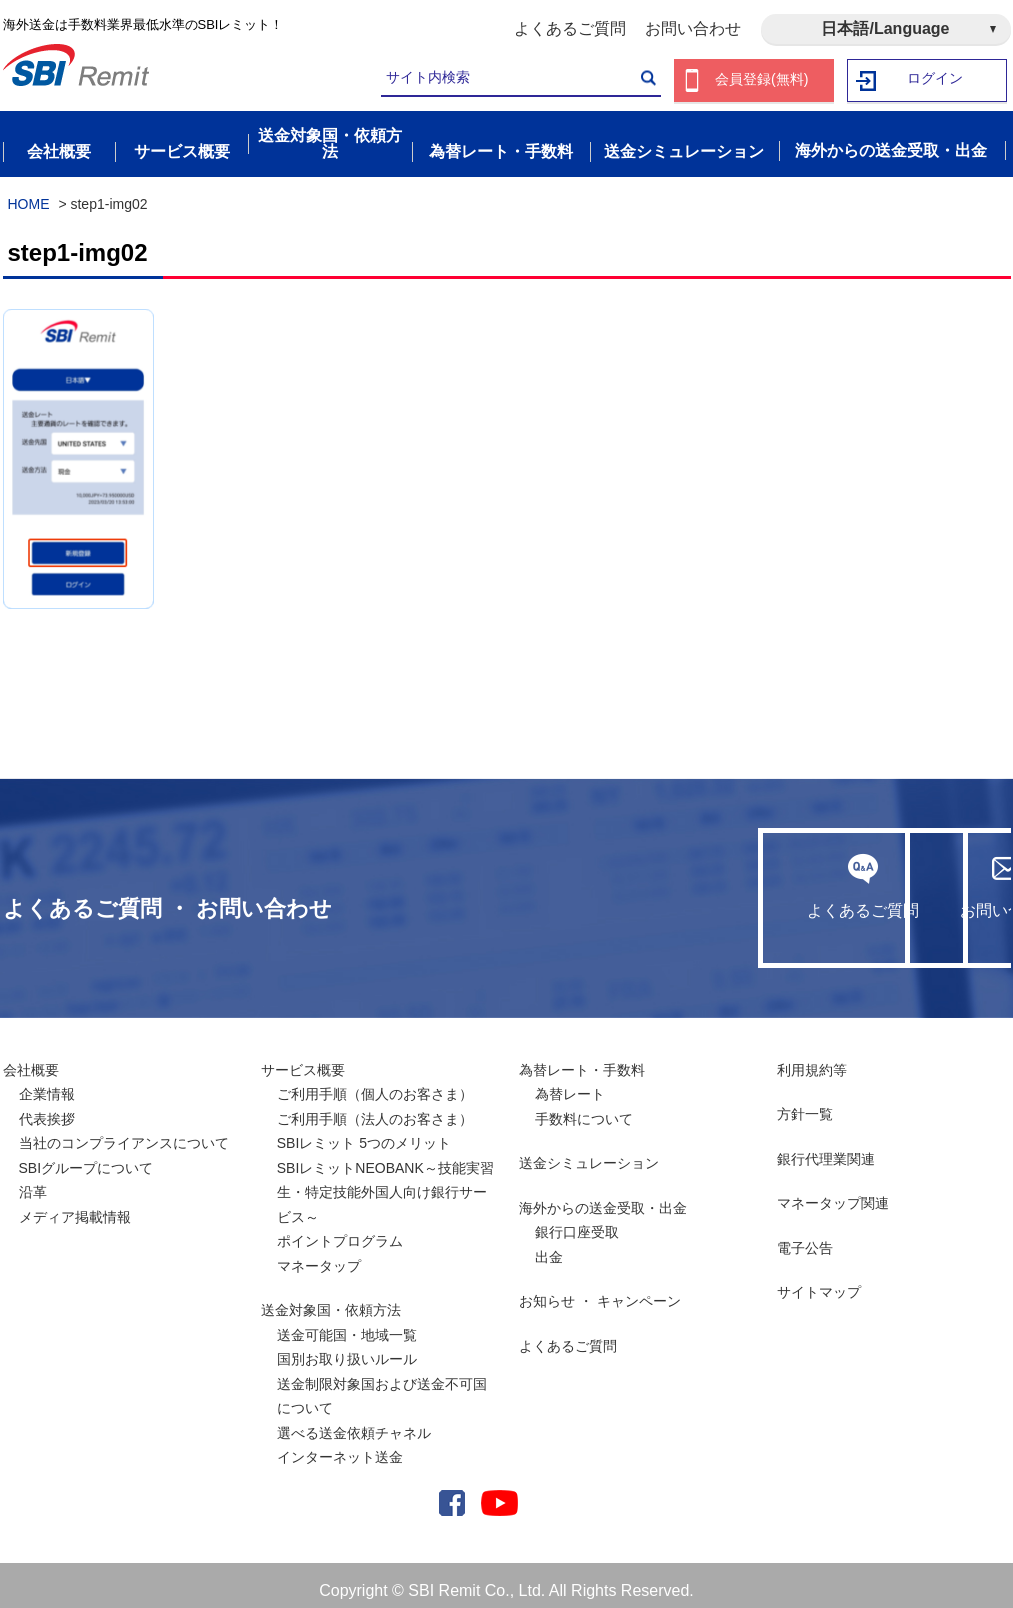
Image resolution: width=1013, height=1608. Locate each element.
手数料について (584, 1108)
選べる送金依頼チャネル (354, 1422)
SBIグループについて (86, 1157)
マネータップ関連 (833, 1192)
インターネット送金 (340, 1446)
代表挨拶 (47, 1108)
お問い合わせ (693, 28)
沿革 (33, 1181)
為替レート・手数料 (582, 1059)
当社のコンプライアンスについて (124, 1132)
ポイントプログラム (340, 1230)
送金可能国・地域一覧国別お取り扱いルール (347, 1336)
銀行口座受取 (577, 1221)
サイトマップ (819, 1281)
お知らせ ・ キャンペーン (600, 1290)
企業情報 (47, 1083)
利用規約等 (812, 1059)
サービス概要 (303, 1059)
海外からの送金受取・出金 (603, 1197)
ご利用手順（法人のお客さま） (375, 1108)
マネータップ (319, 1255)
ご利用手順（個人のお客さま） (375, 1083)
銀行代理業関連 (826, 1148)
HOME (29, 193)
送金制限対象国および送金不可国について (382, 1385)
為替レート (570, 1083)
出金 (549, 1246)
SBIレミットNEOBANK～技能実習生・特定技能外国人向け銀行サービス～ (385, 1181)
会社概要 (31, 1059)
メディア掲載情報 (75, 1206)
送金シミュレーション (589, 1152)
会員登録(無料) (762, 80)
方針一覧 (805, 1103)
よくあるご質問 (570, 28)
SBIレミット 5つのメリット (364, 1132)
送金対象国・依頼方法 (331, 1299)
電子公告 (805, 1237)
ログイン (935, 80)
